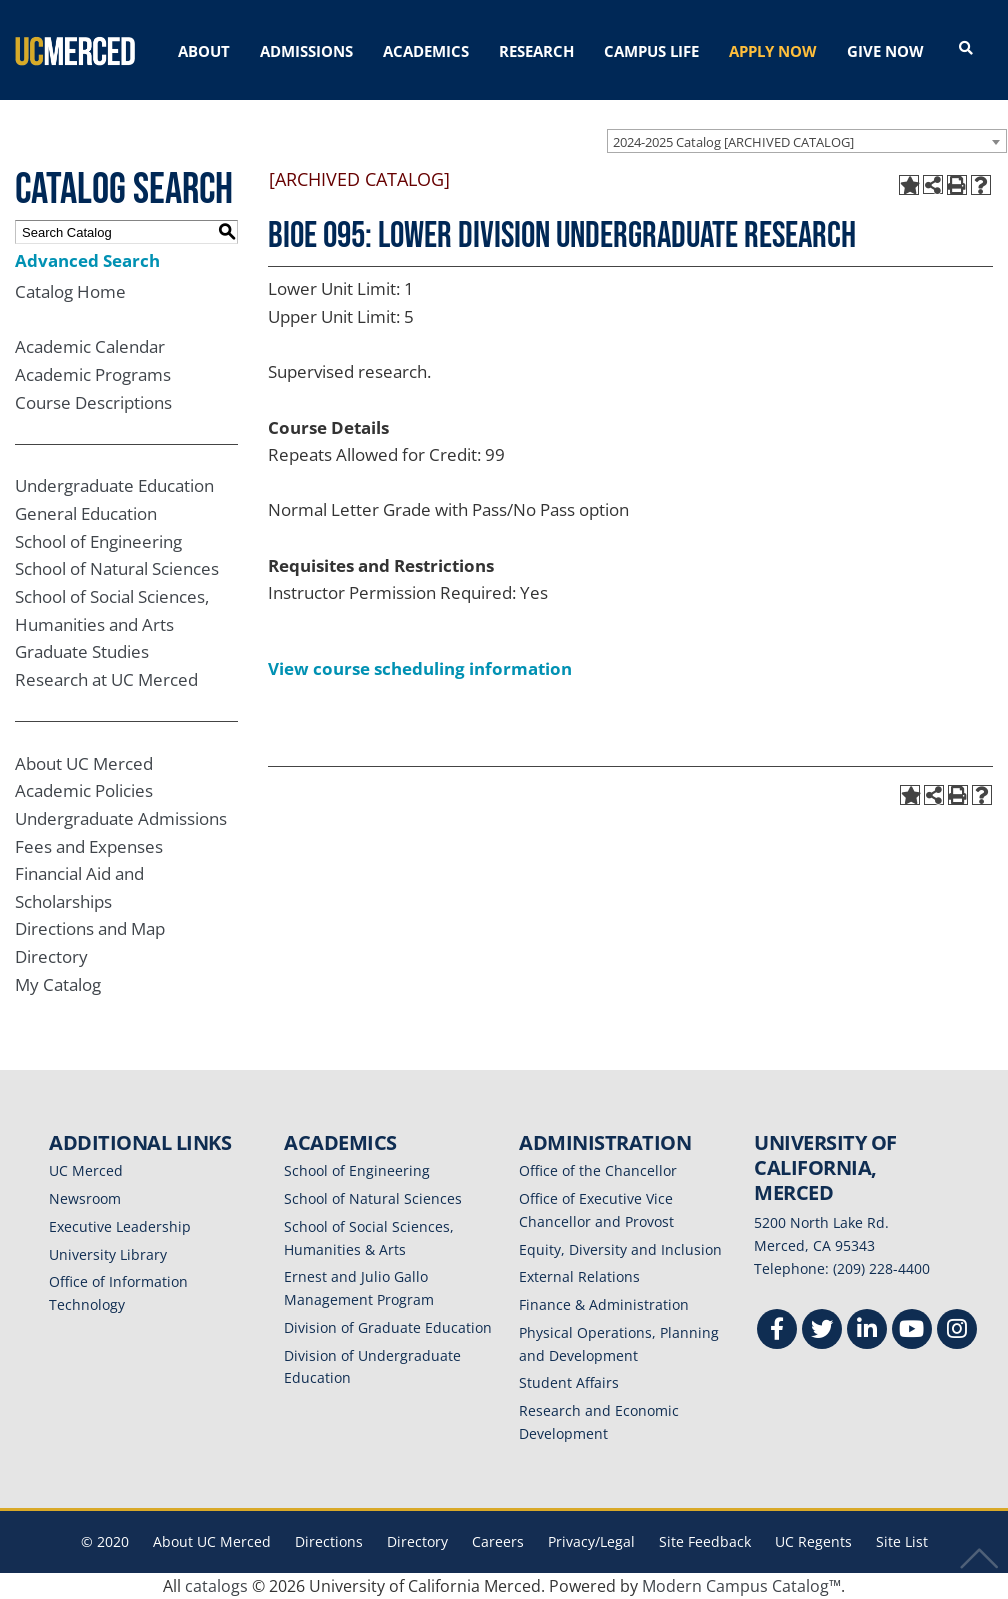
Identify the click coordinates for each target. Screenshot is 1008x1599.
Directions (329, 1541)
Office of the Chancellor (598, 1170)
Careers (498, 1541)
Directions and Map (90, 928)
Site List (902, 1541)
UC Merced (86, 1170)
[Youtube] (912, 1331)
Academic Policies (84, 790)
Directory (51, 956)
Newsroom (85, 1198)
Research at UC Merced (106, 679)
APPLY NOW (773, 51)
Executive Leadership (120, 1226)
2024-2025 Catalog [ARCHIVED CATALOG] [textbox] (733, 142)
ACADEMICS (426, 51)
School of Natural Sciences (117, 568)
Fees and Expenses (89, 846)
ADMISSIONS (306, 51)
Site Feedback (705, 1541)
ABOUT (204, 51)
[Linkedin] (867, 1331)
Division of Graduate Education (388, 1327)
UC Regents (813, 1541)
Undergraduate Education (114, 485)
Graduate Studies (82, 651)
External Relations (579, 1276)
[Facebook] (777, 1331)
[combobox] (807, 141)
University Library (108, 1254)
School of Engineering (98, 541)
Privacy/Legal (591, 1541)
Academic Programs (93, 374)
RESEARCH (536, 51)
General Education (86, 513)
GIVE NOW (885, 51)
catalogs (216, 1586)
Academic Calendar (90, 346)
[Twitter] (822, 1331)
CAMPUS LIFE (651, 51)
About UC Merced (84, 763)
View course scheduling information (420, 668)
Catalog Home (70, 291)
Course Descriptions (93, 402)
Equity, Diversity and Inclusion (620, 1249)
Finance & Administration (604, 1304)
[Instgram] (957, 1331)
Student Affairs (569, 1382)
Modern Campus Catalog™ (741, 1586)
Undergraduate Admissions (121, 818)
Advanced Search (87, 260)
